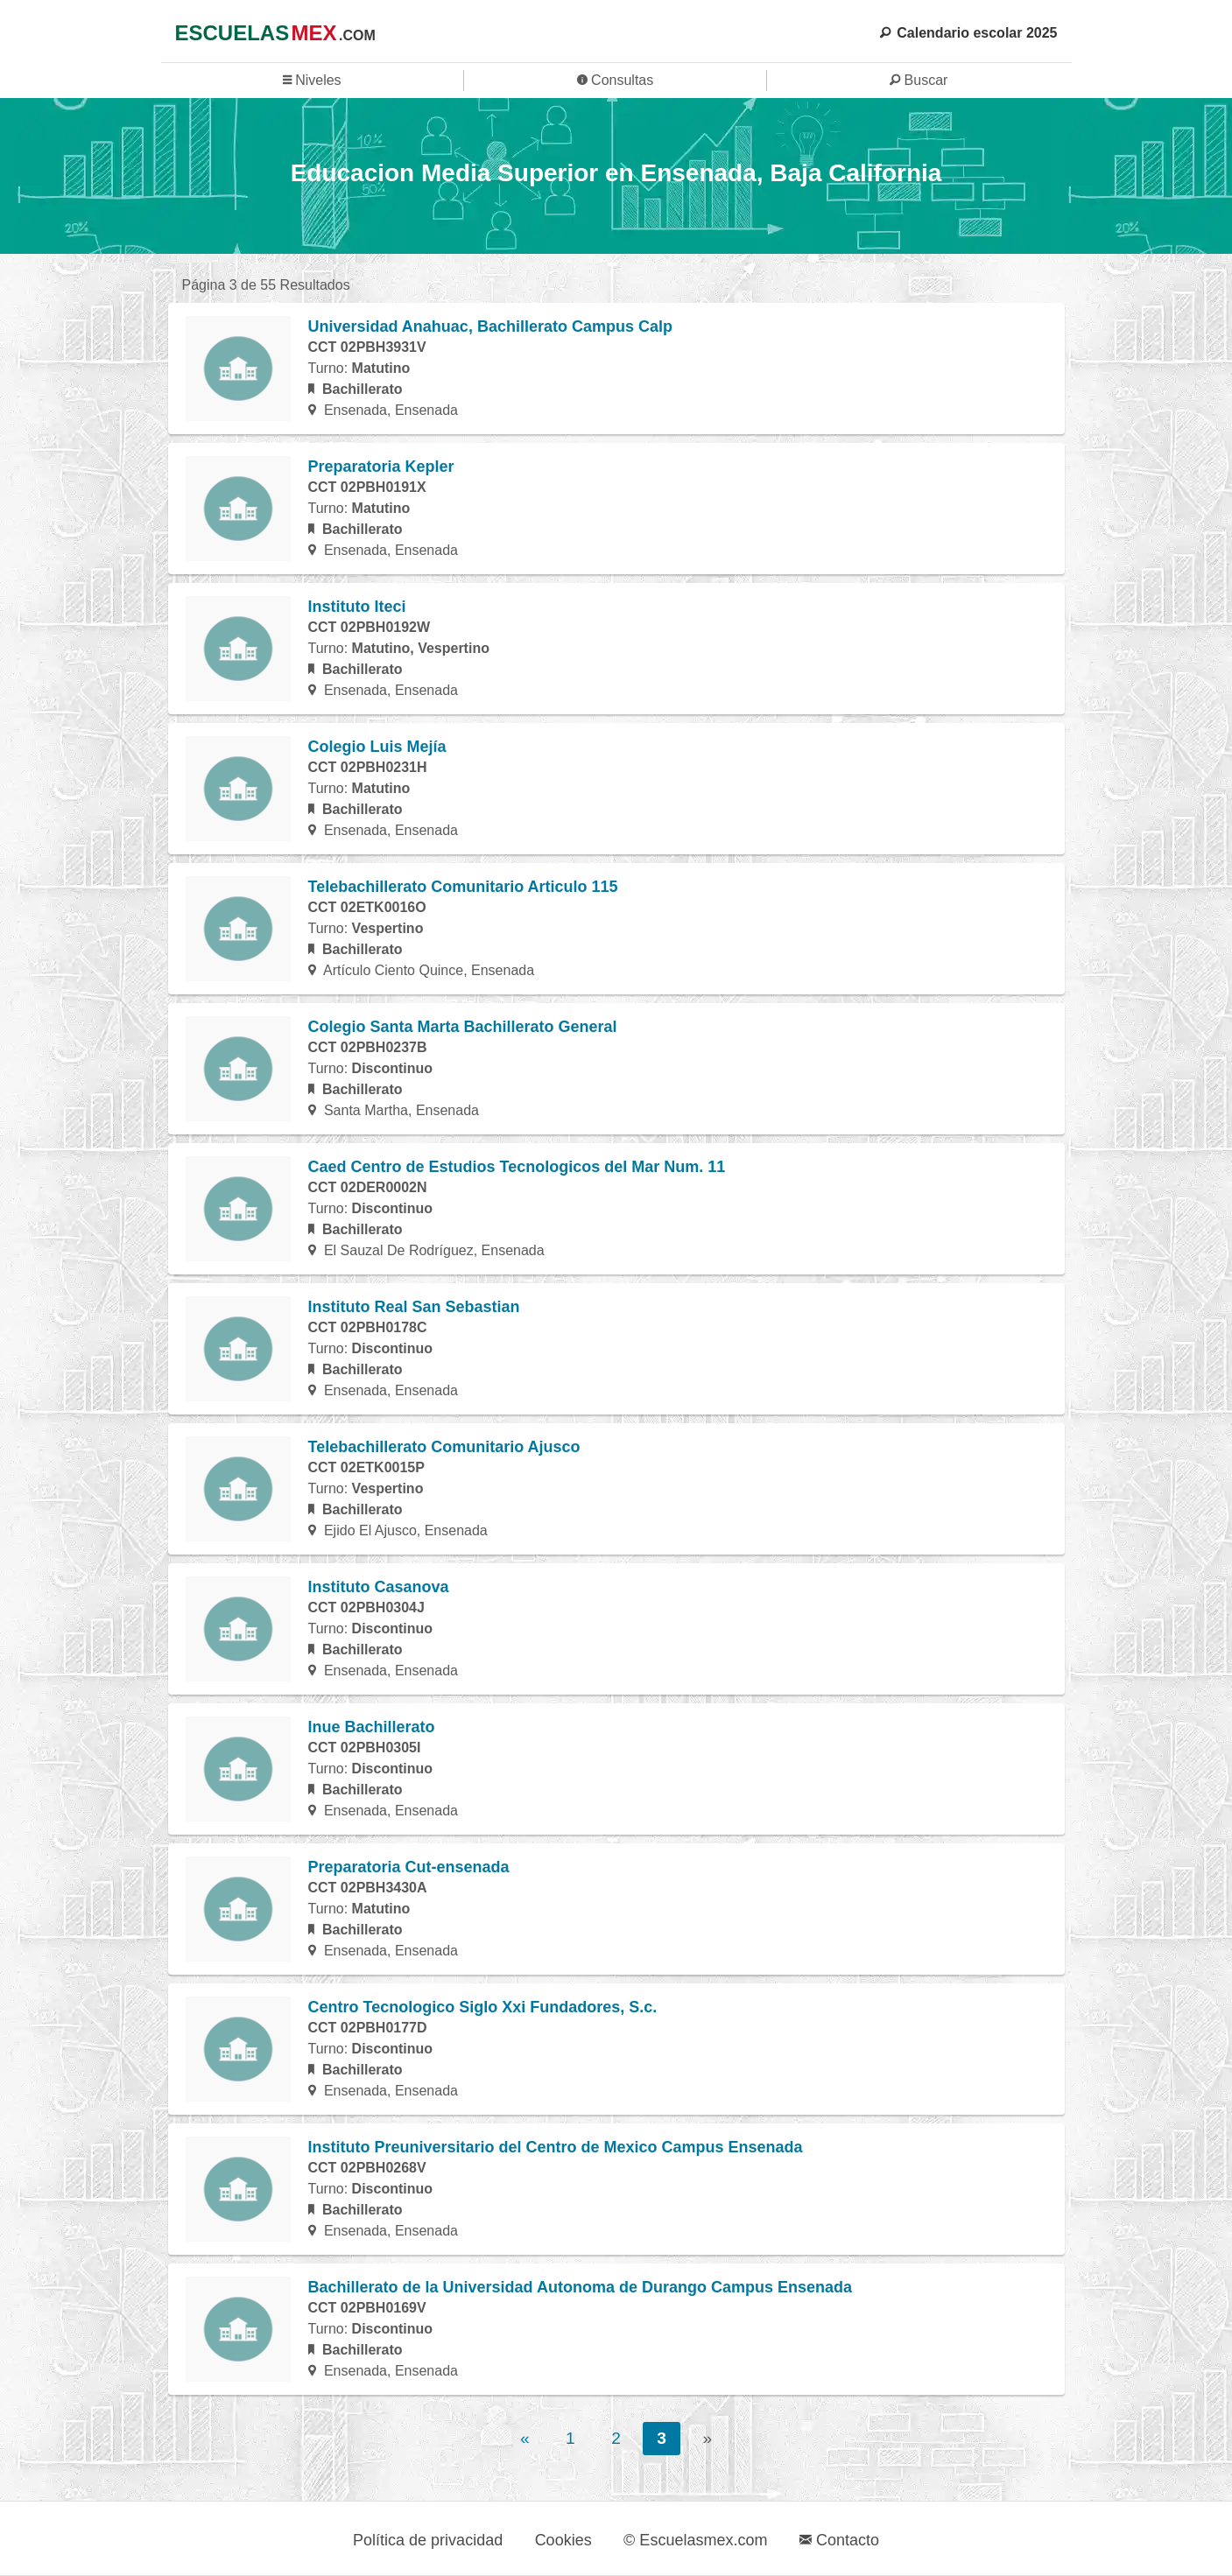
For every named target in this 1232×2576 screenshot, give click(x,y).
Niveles (312, 80)
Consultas (615, 80)
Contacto (839, 2540)
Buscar (918, 80)
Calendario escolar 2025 (968, 32)
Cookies (563, 2540)
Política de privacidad (428, 2540)
